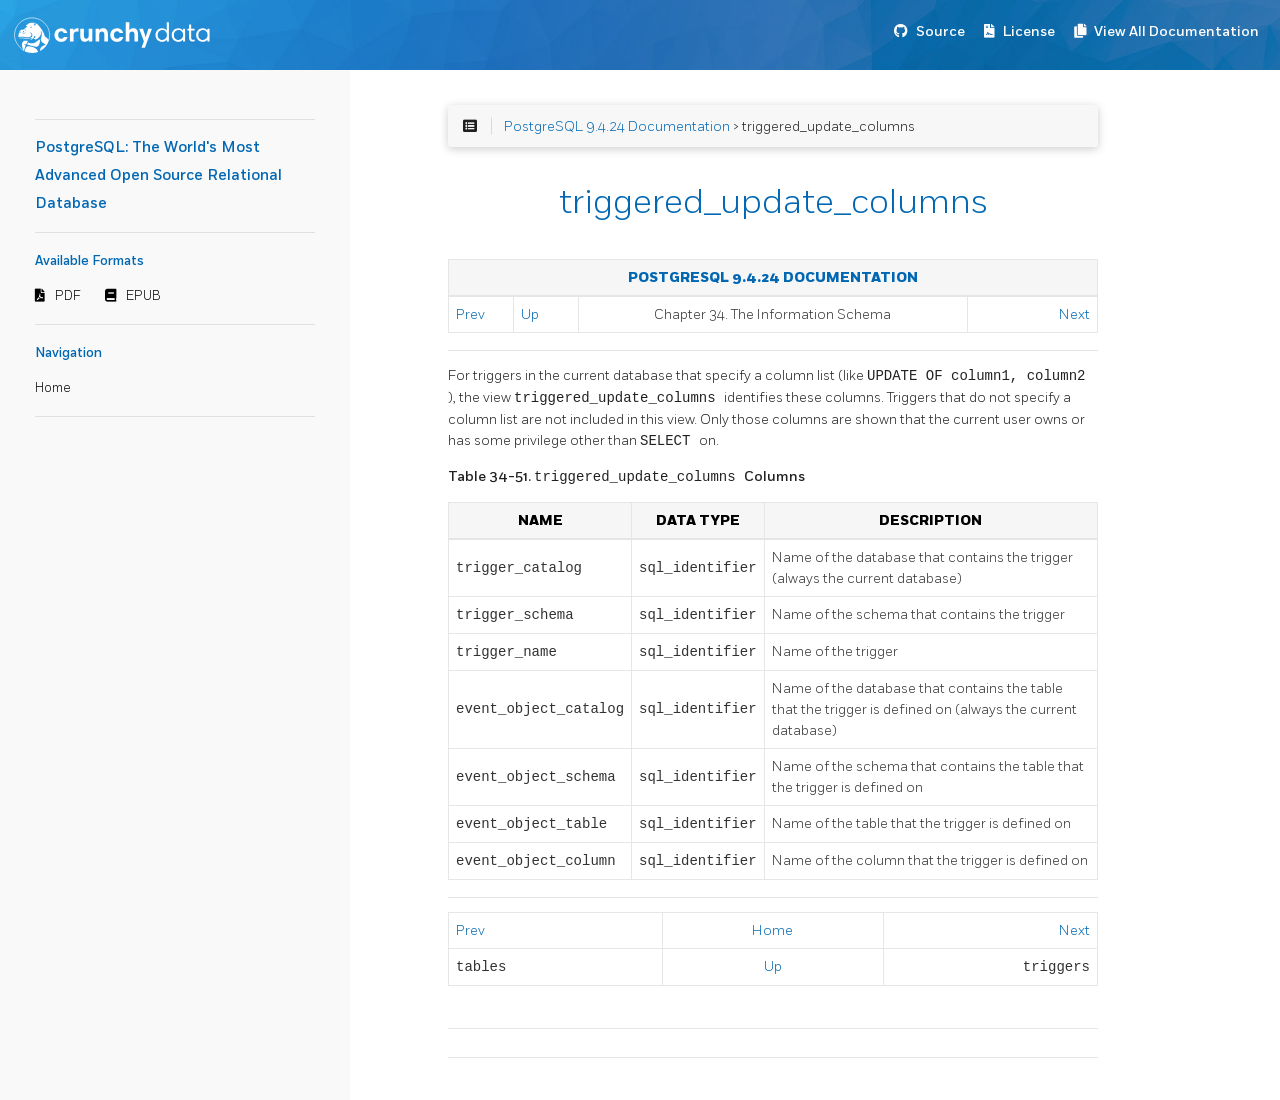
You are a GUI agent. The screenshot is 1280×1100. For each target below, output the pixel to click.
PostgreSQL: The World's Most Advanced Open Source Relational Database (158, 175)
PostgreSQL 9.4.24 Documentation (617, 126)
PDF (68, 296)
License (1029, 31)
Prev (470, 314)
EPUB (143, 296)
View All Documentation (1176, 31)
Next (1074, 314)
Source (940, 31)
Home (53, 388)
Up (530, 314)
